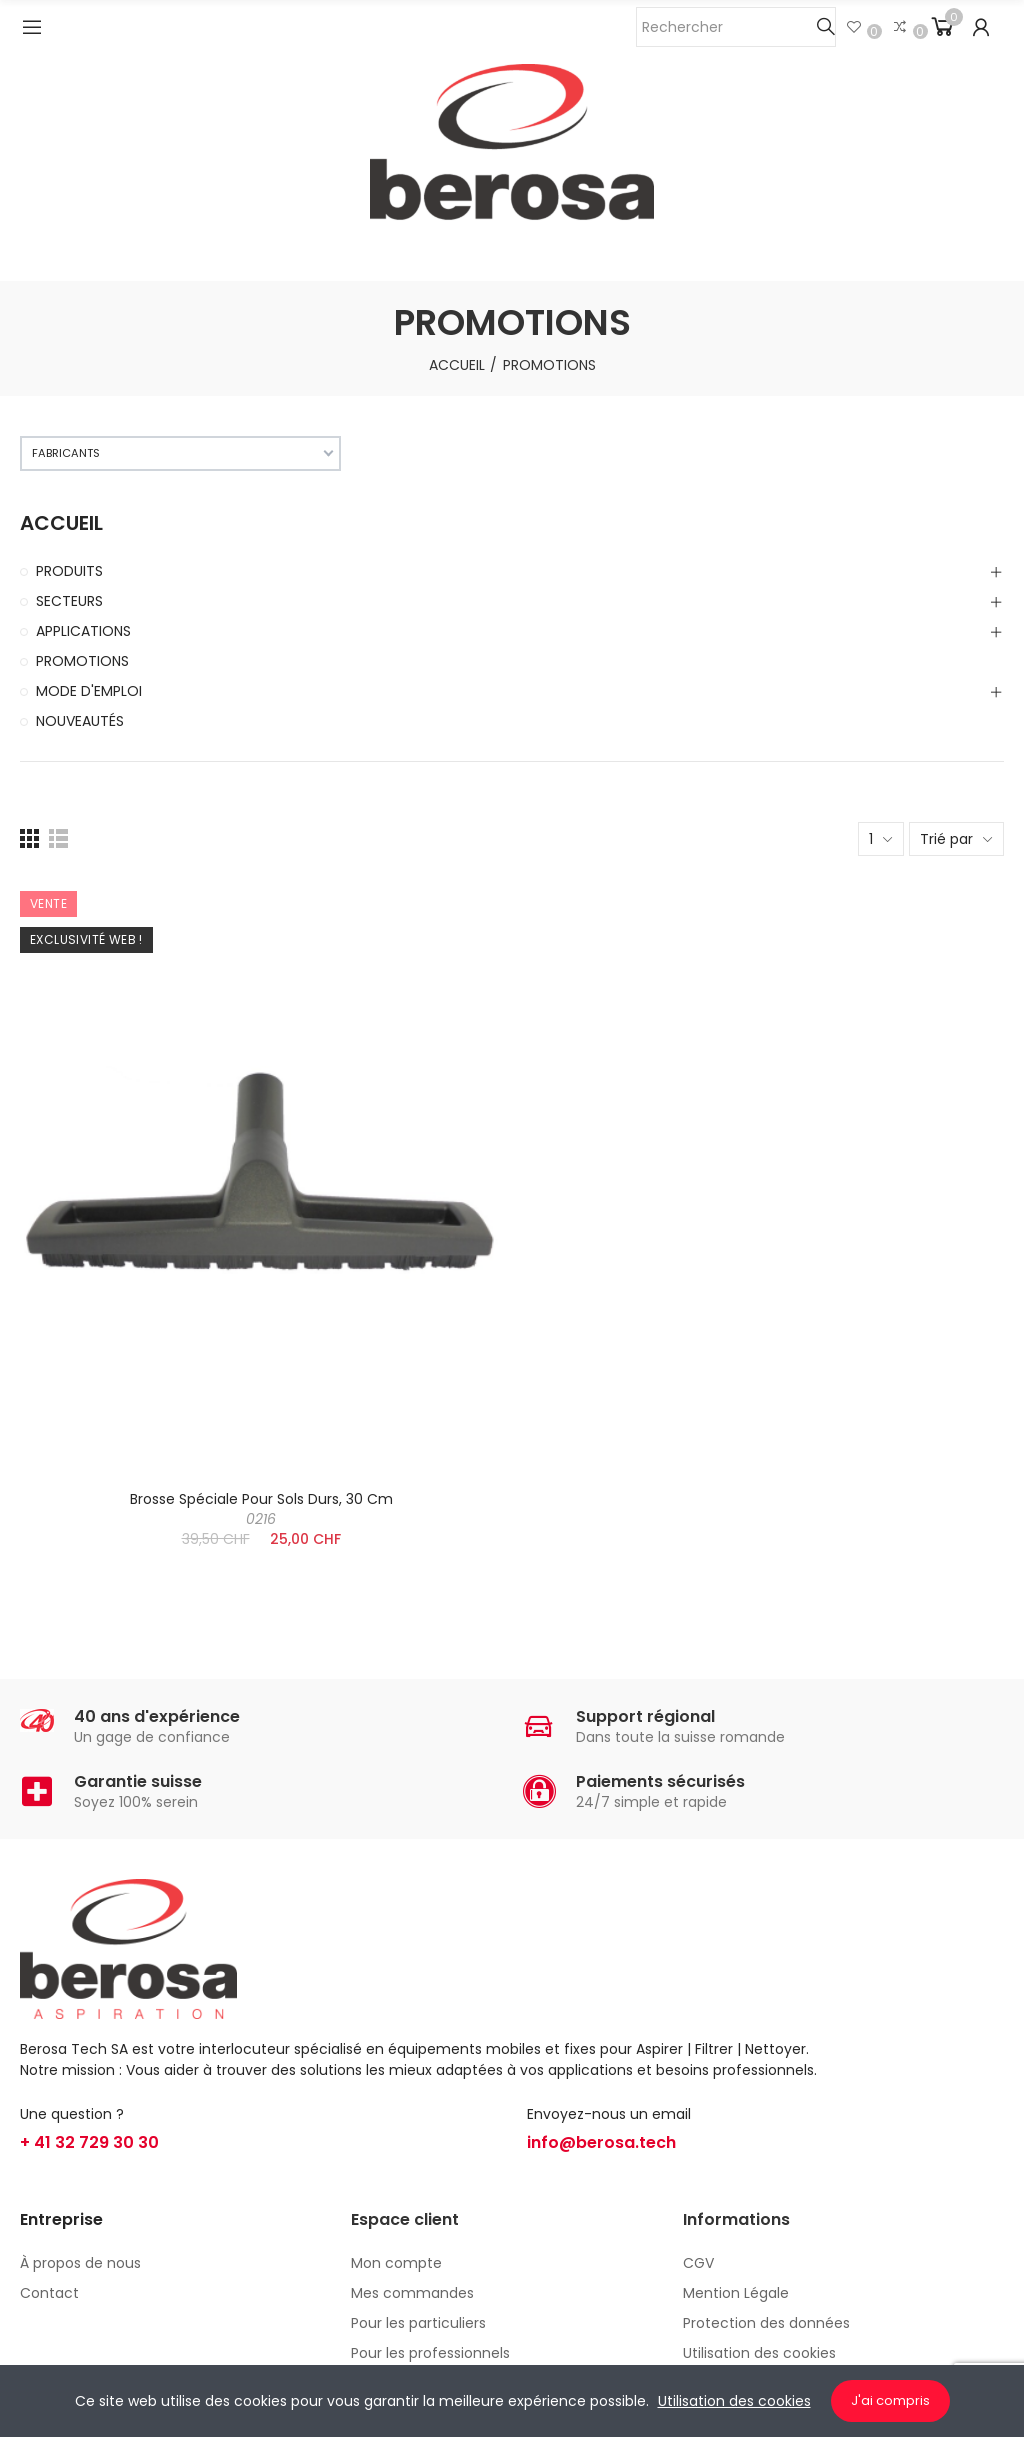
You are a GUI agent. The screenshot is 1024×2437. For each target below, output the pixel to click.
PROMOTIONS (82, 661)
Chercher (826, 27)
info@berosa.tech (601, 2142)
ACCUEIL (61, 523)
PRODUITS (69, 571)
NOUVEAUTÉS (80, 721)
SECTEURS (69, 601)
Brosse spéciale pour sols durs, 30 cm (261, 1509)
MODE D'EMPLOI (89, 691)
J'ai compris (890, 2400)
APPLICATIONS (83, 631)
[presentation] (138, 1709)
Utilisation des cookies (734, 2401)
